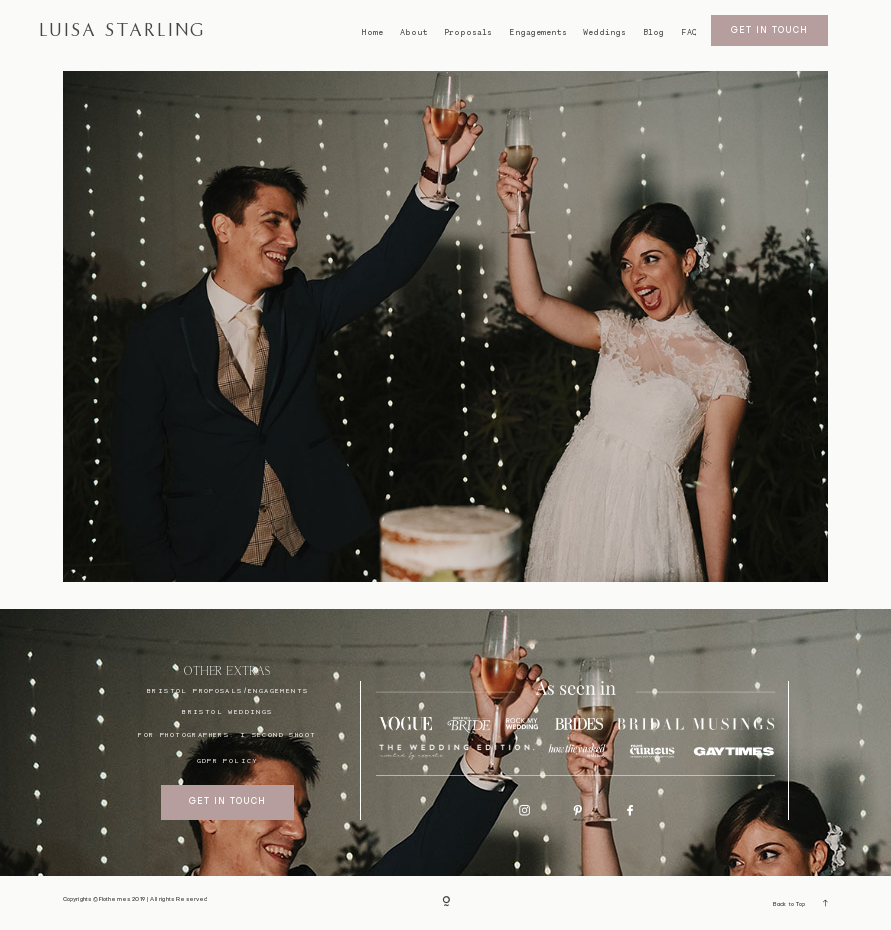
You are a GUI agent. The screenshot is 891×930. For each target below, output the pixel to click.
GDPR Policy (228, 760)
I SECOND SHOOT (278, 734)
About (414, 32)
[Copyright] (446, 903)
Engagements (538, 32)
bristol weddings (227, 711)
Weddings (604, 32)
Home (372, 32)
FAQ (689, 32)
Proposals (468, 32)
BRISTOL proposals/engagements (227, 690)
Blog (653, 32)
